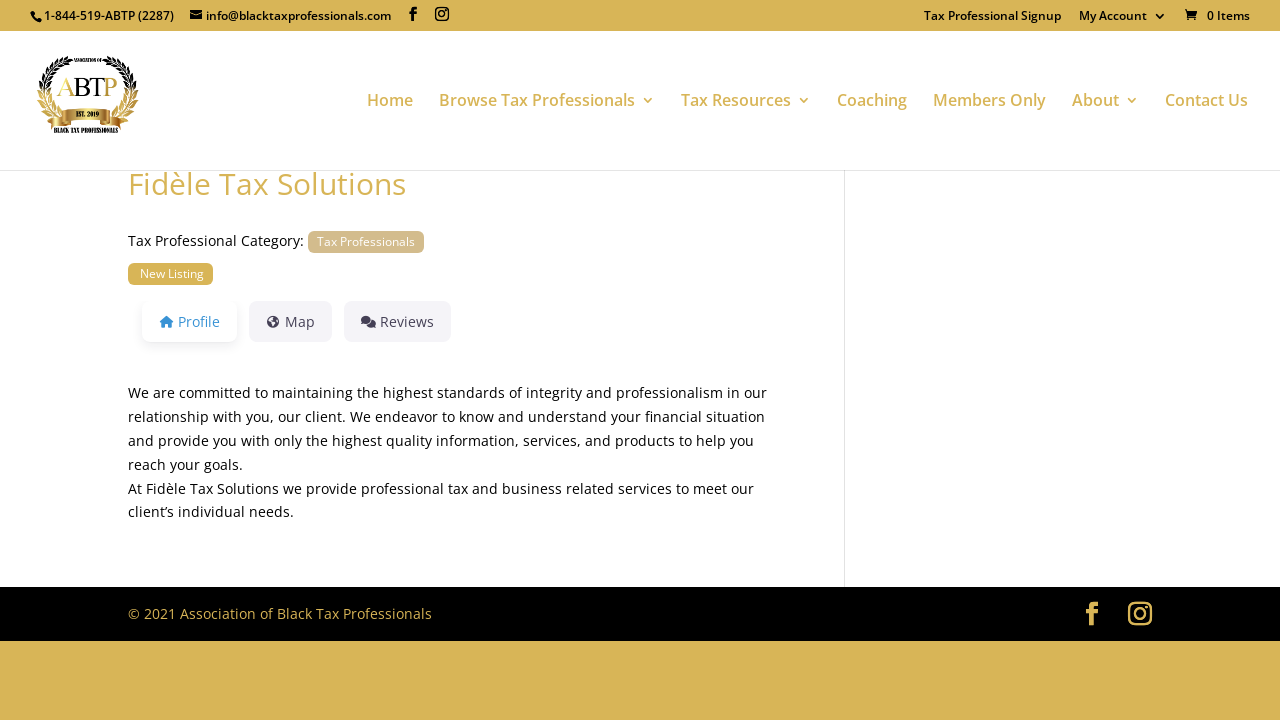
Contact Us (1206, 102)
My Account (1113, 17)
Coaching (872, 102)
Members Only (989, 102)
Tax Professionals (366, 241)
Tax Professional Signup (992, 17)
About (1095, 102)
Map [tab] (290, 321)
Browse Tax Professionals (537, 102)
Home (390, 102)
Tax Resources (736, 102)
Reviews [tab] (397, 321)
